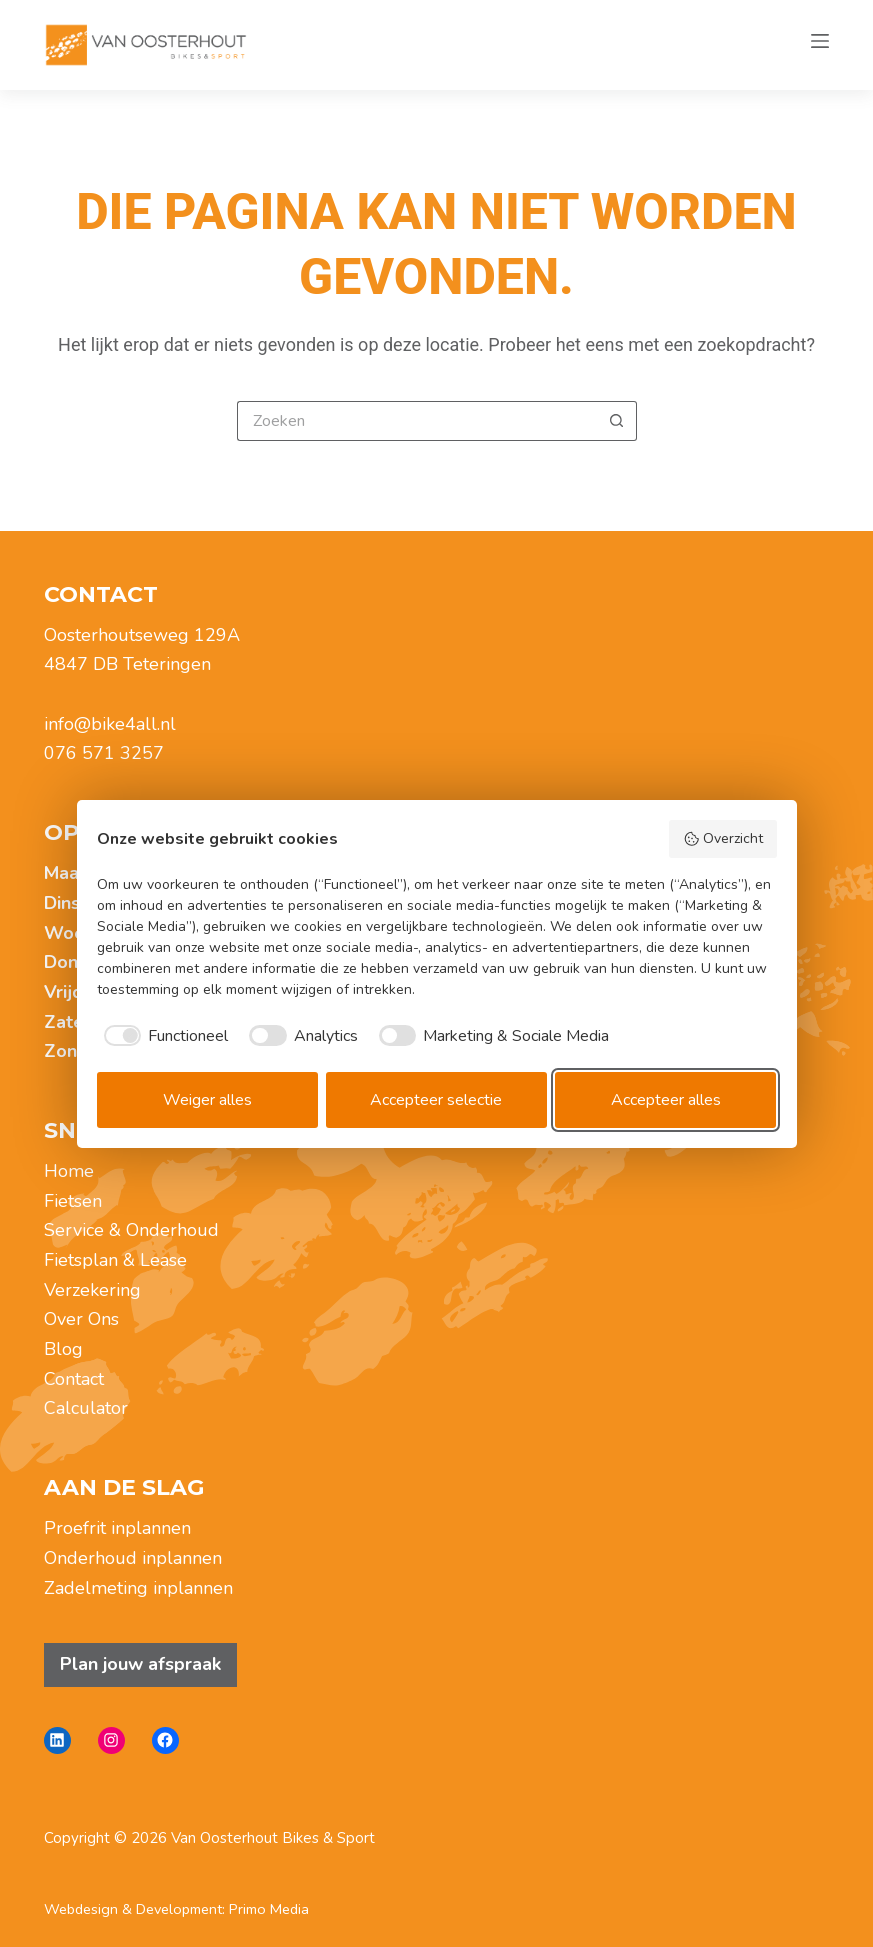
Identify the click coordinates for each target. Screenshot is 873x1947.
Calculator (86, 1408)
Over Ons (81, 1319)
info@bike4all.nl (110, 724)
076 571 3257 (104, 753)
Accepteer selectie (436, 1100)
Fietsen (73, 1201)
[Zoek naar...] (417, 421)
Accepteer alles (666, 1100)
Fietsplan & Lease (115, 1260)
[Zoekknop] (617, 421)
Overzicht (723, 838)
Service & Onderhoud (131, 1230)
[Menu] (820, 45)
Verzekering (92, 1290)
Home (69, 1171)
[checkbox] (163, 1036)
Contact (74, 1379)
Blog (63, 1349)
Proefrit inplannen (117, 1528)
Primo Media (269, 1909)
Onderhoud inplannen (133, 1558)
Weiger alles (207, 1100)
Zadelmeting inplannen (138, 1588)
